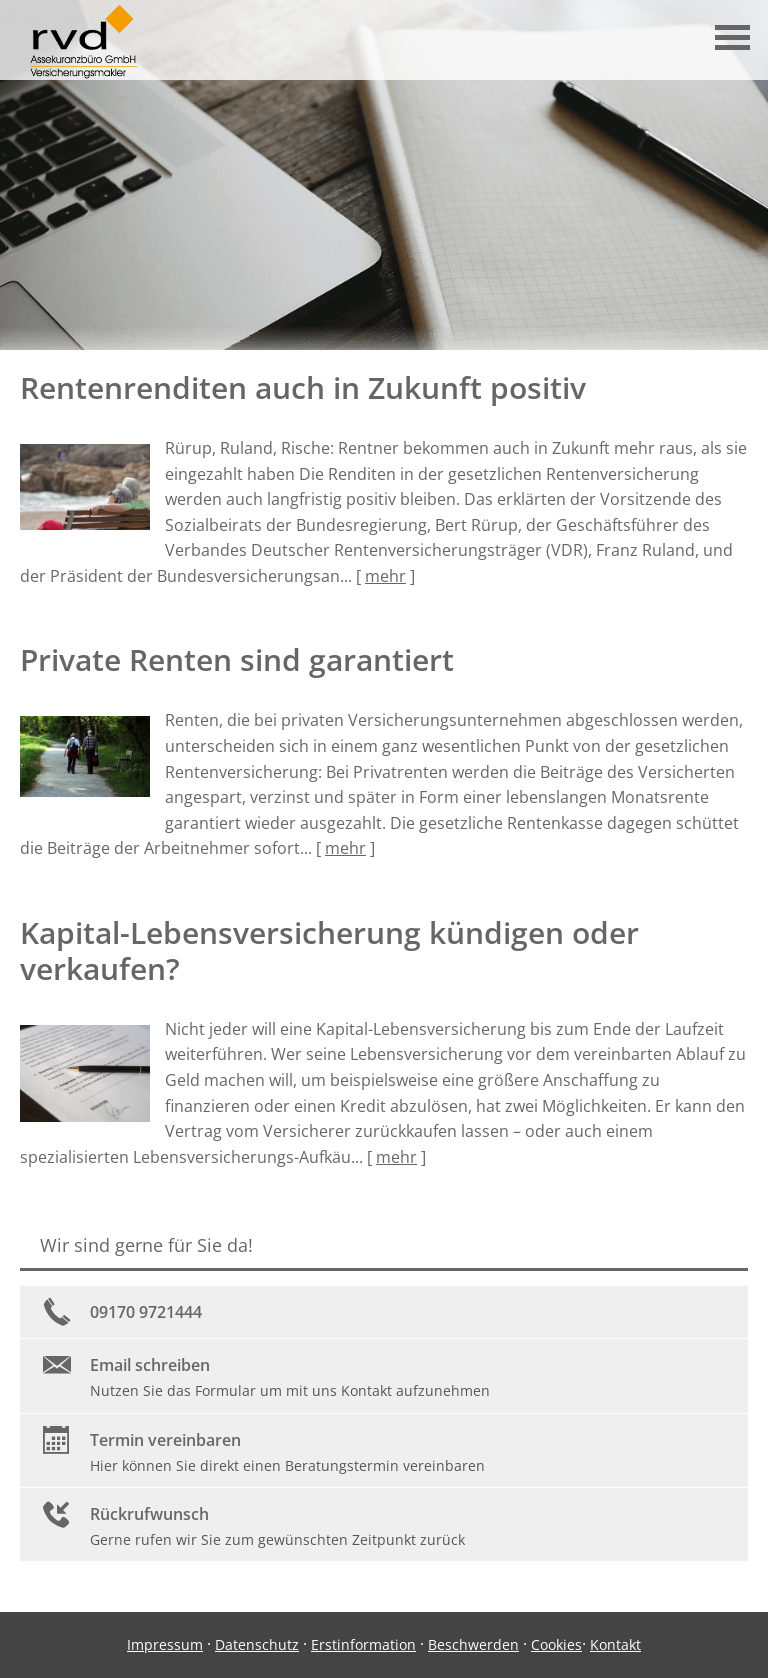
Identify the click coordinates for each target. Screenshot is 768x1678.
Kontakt (615, 1644)
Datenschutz (257, 1644)
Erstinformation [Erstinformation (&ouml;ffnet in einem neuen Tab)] (363, 1644)
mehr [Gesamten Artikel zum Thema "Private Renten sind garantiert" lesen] (345, 848)
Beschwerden (473, 1644)
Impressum (165, 1644)
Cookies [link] (556, 1644)
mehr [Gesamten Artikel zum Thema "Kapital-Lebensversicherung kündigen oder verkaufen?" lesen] (396, 1157)
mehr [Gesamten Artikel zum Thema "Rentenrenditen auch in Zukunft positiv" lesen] (385, 576)
